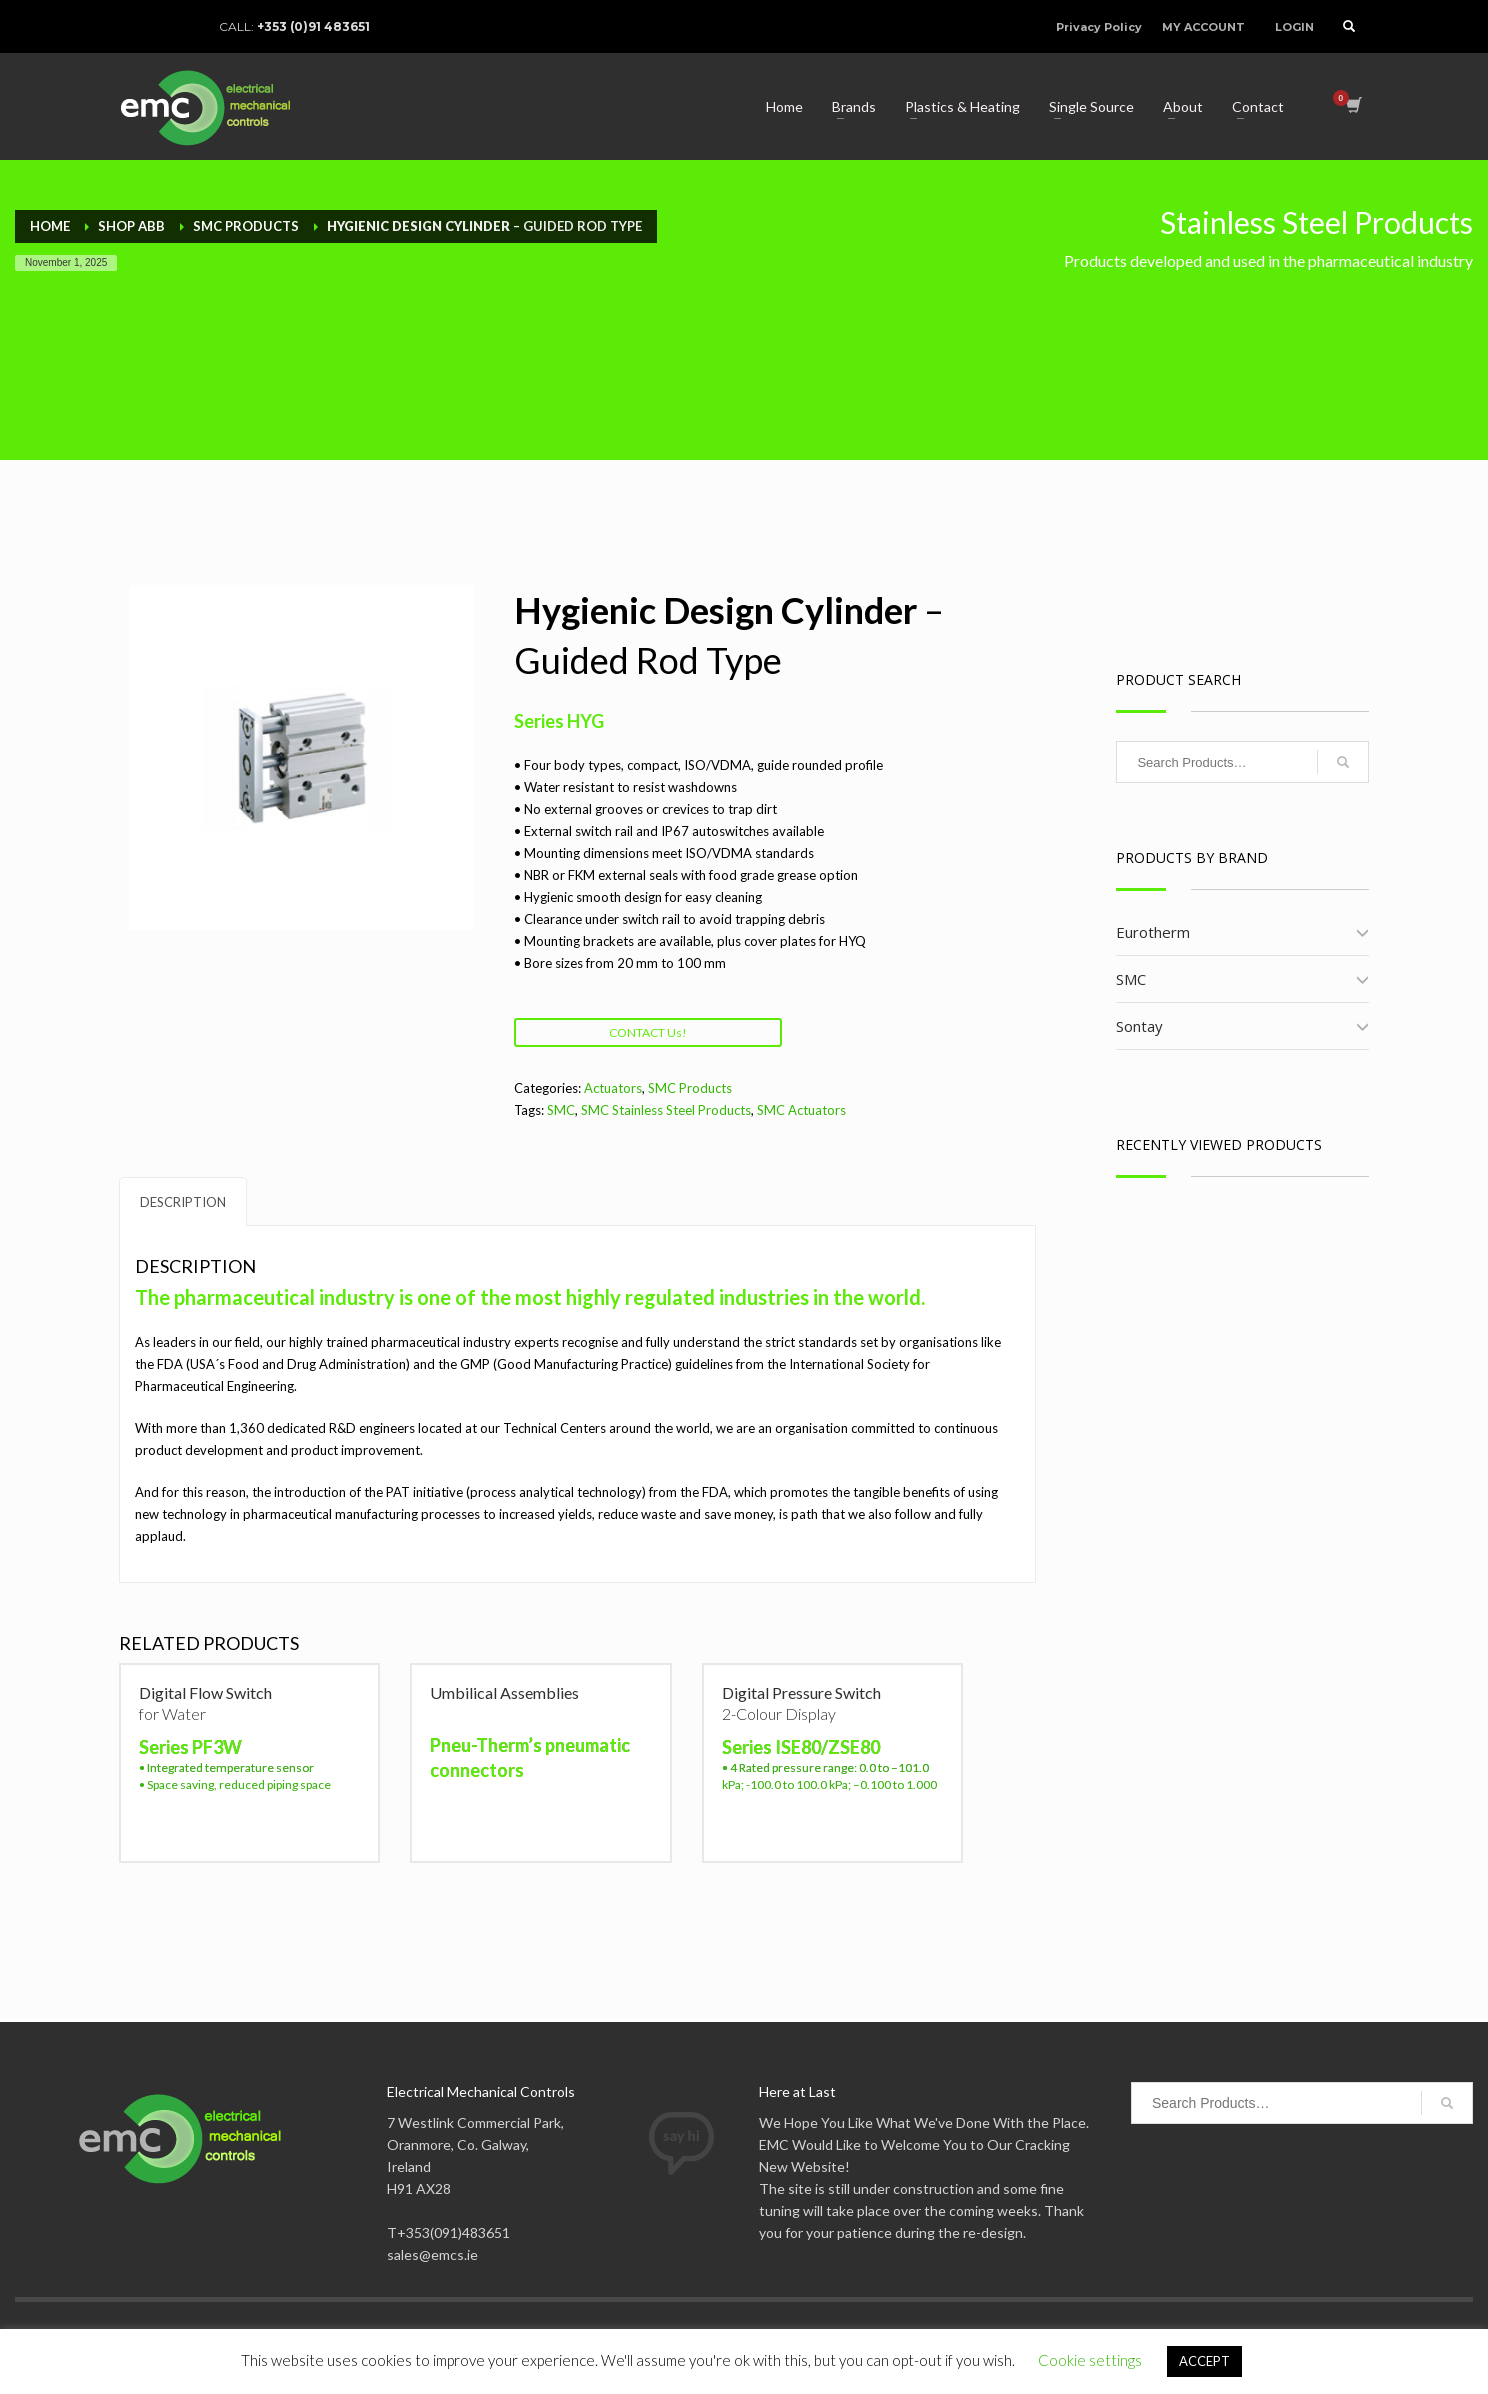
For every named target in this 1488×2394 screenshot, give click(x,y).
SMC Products (690, 1088)
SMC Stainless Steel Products (666, 1110)
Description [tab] (183, 1202)
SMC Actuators (801, 1110)
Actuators (613, 1088)
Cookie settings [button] (1090, 2360)
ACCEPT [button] (1204, 2361)
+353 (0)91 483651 (313, 26)
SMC (561, 1110)
